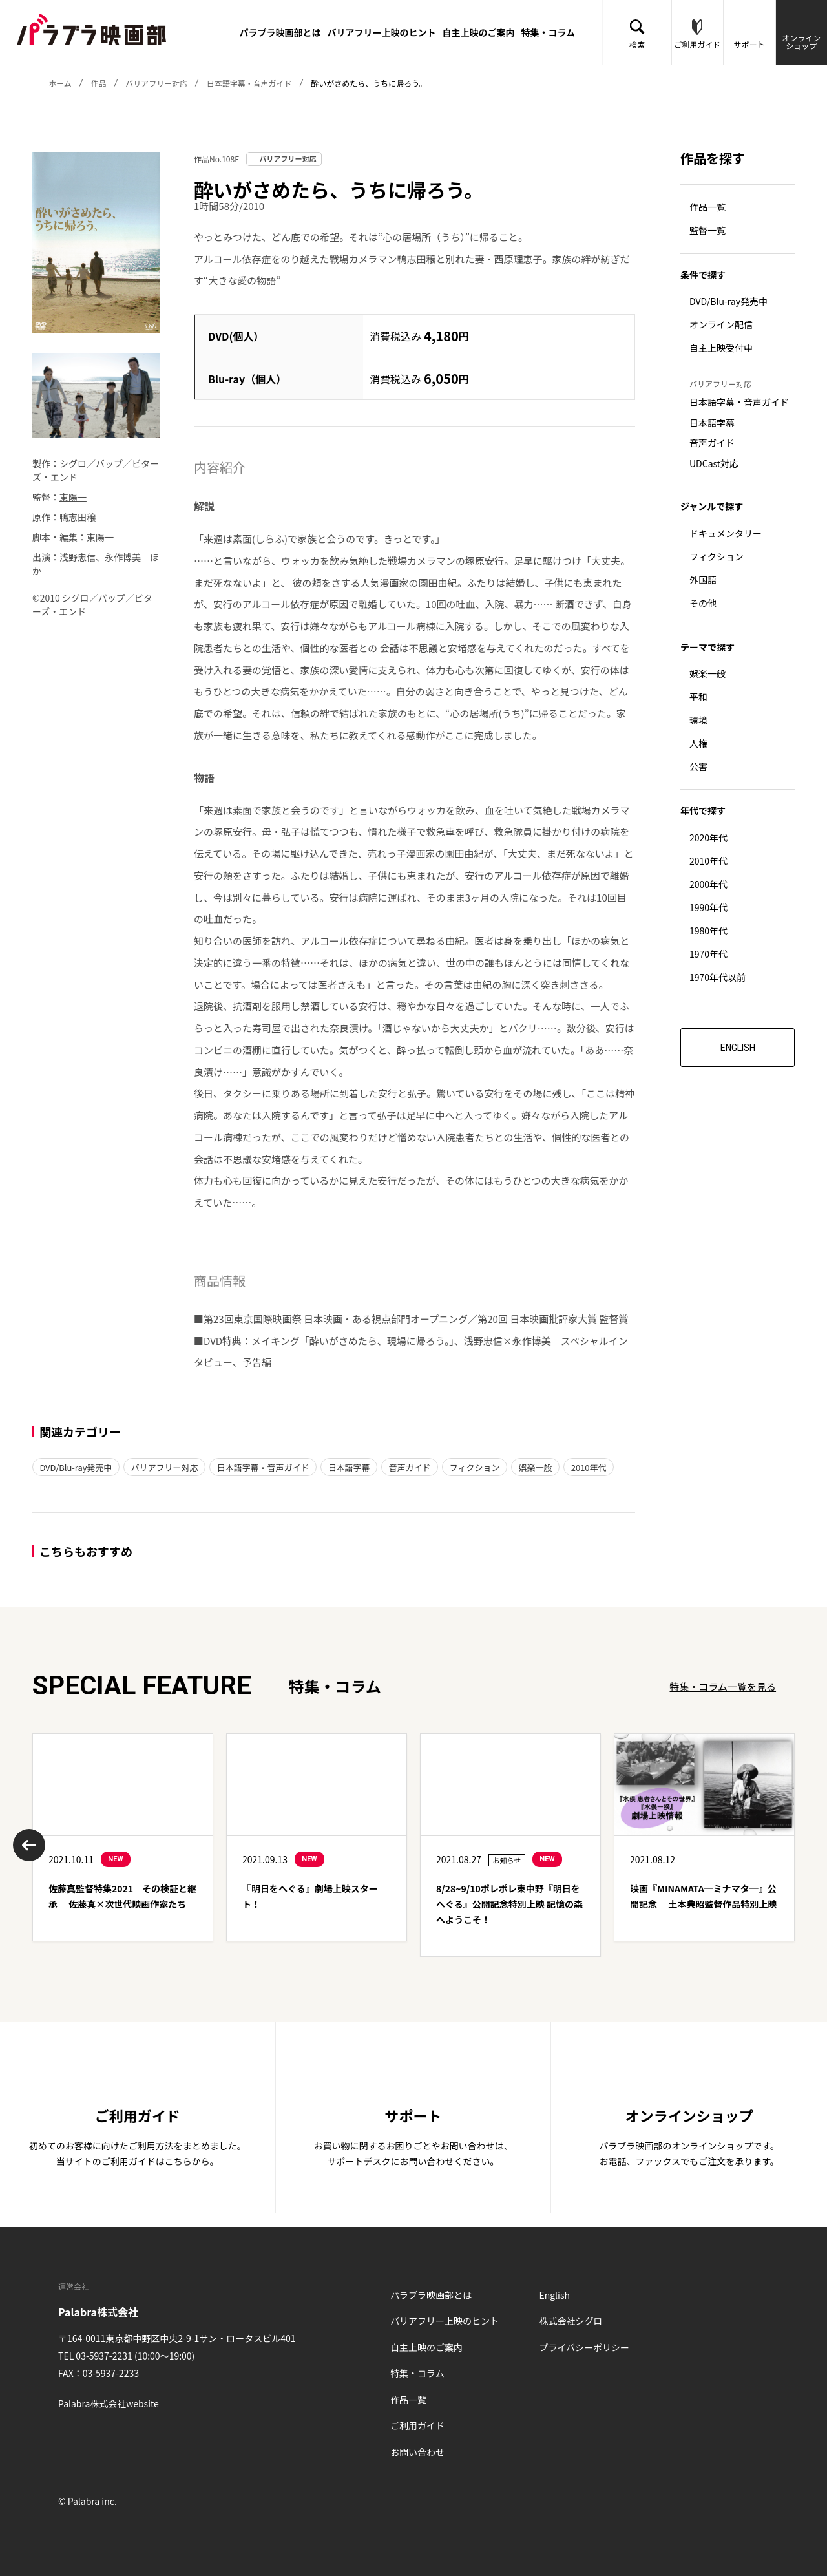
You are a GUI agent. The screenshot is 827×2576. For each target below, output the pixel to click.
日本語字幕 (350, 1467)
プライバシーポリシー (584, 2347)
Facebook (68, 2444)
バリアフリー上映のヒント (381, 32)
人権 (698, 743)
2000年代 (708, 884)
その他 (703, 602)
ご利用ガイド (697, 44)
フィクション (475, 1467)
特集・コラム (548, 32)
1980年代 (708, 930)
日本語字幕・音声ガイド (263, 1467)
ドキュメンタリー (725, 533)
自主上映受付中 (721, 348)
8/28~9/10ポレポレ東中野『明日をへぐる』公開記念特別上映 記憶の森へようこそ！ (509, 1904)
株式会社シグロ (570, 2320)
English (554, 2294)
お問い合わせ (417, 2451)
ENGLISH (737, 1047)
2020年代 (708, 837)
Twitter (99, 2444)
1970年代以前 (717, 977)
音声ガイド (411, 1467)
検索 (637, 44)
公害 (698, 767)
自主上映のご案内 (478, 32)
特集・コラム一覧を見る (723, 1686)
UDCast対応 (713, 463)
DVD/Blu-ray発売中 (75, 1467)
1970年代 (708, 953)
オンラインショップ (801, 41)
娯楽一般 (536, 1467)
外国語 (703, 579)
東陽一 (73, 497)
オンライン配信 (721, 325)
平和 (698, 697)
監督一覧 (707, 230)
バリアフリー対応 (164, 1467)
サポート (749, 44)
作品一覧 (707, 207)
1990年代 (708, 907)
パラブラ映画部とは (279, 32)
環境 (698, 720)
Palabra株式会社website (108, 2403)
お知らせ (506, 1860)
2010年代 (590, 1467)
